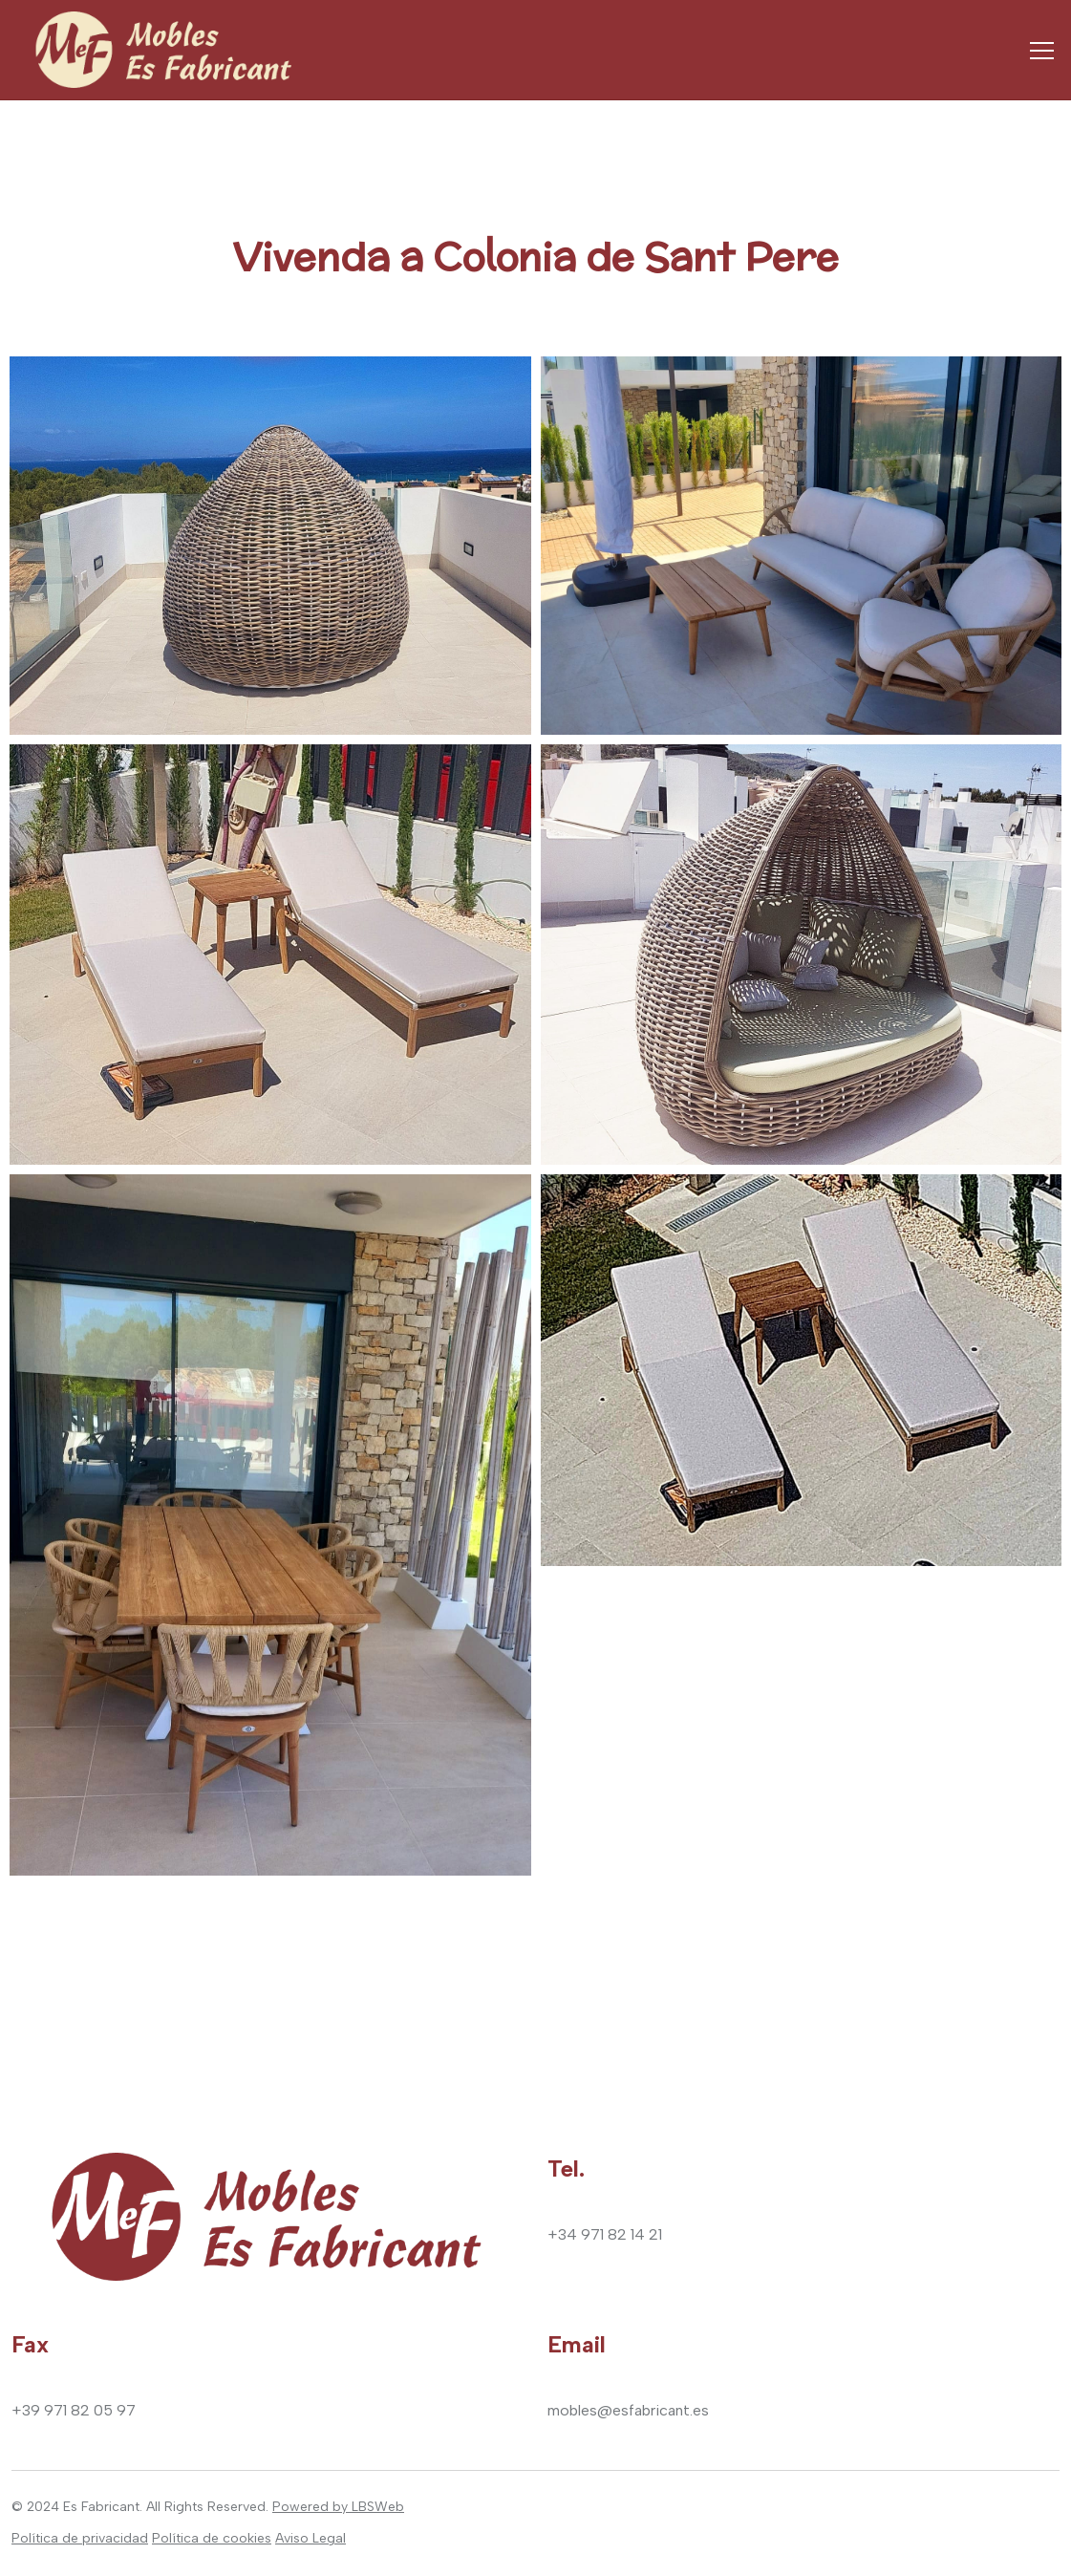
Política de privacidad (79, 2538)
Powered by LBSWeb (338, 2507)
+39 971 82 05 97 (73, 2410)
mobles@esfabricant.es (628, 2410)
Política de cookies (211, 2538)
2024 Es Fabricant (83, 2507)
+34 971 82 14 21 (604, 2234)
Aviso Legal (310, 2538)
